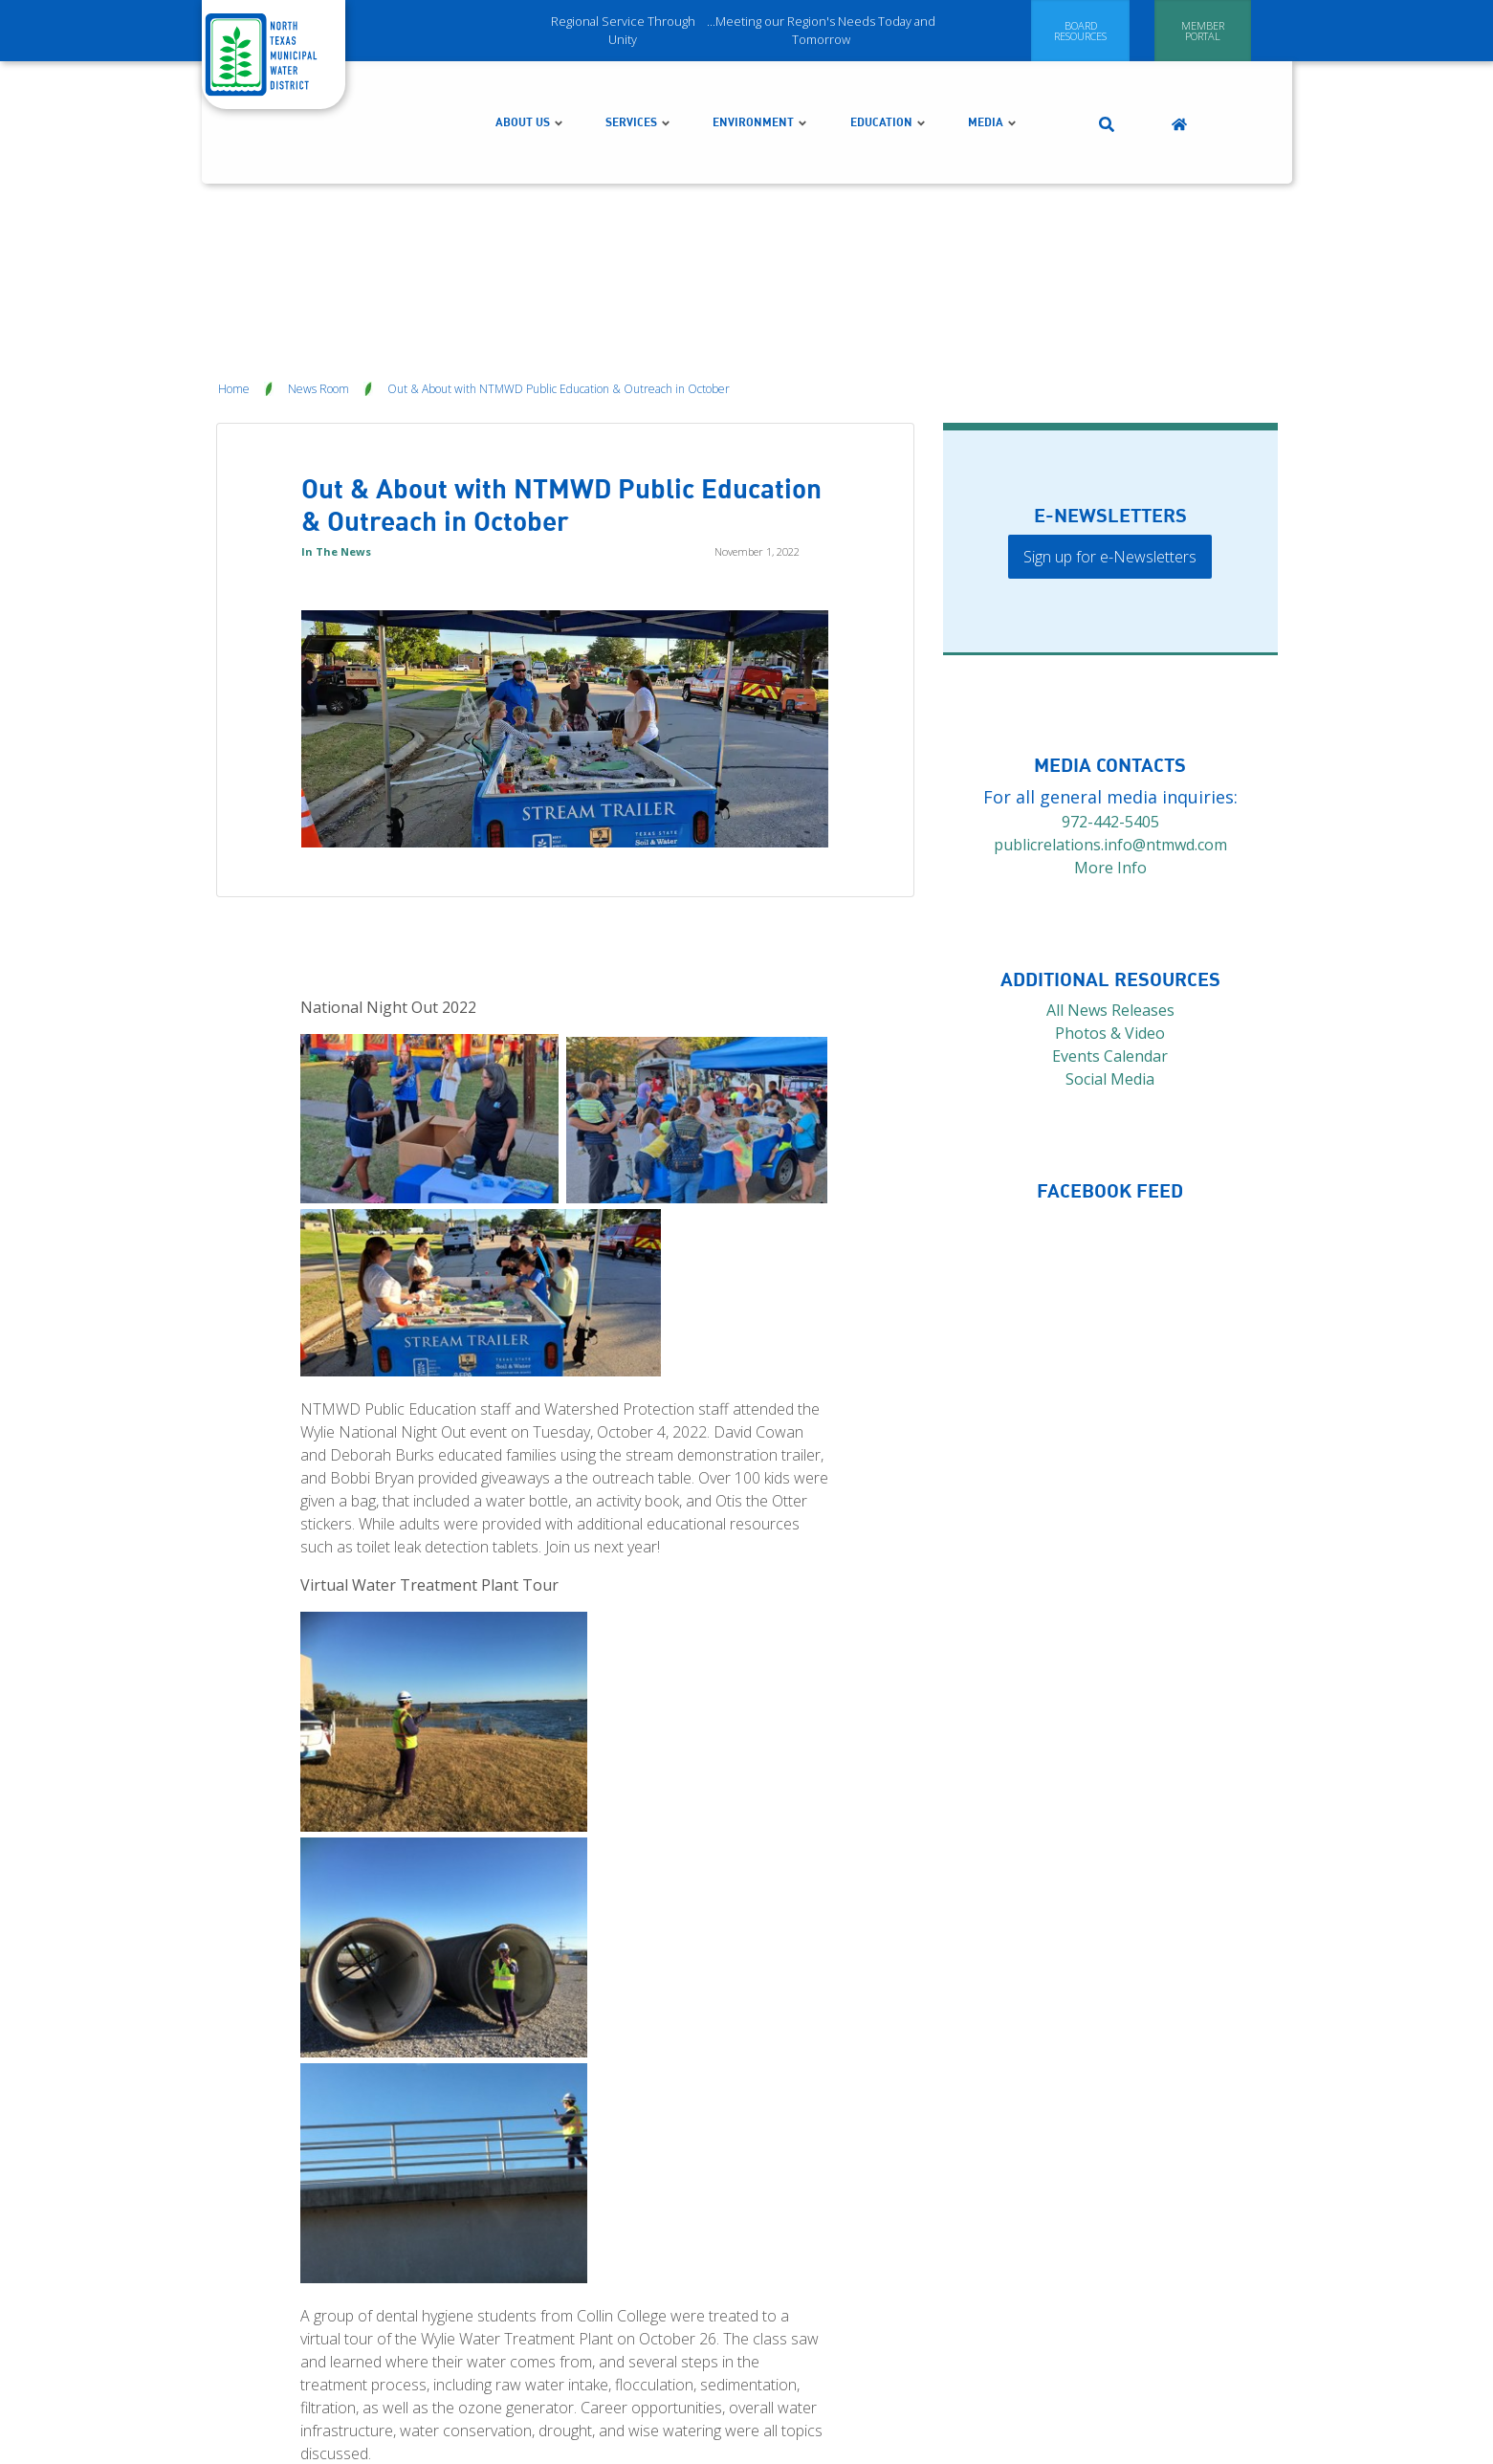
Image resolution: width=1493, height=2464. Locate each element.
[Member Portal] (1202, 30)
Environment (760, 83)
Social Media (1109, 1000)
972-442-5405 (1110, 743)
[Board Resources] (1080, 30)
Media (993, 83)
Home (234, 310)
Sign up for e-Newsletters (1110, 478)
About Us (529, 83)
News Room (318, 310)
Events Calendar (1110, 977)
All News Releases (1110, 931)
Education (888, 83)
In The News (336, 473)
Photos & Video (1110, 954)
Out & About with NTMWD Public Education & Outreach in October (558, 310)
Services (638, 83)
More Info (1110, 789)
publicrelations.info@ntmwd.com (1110, 766)
